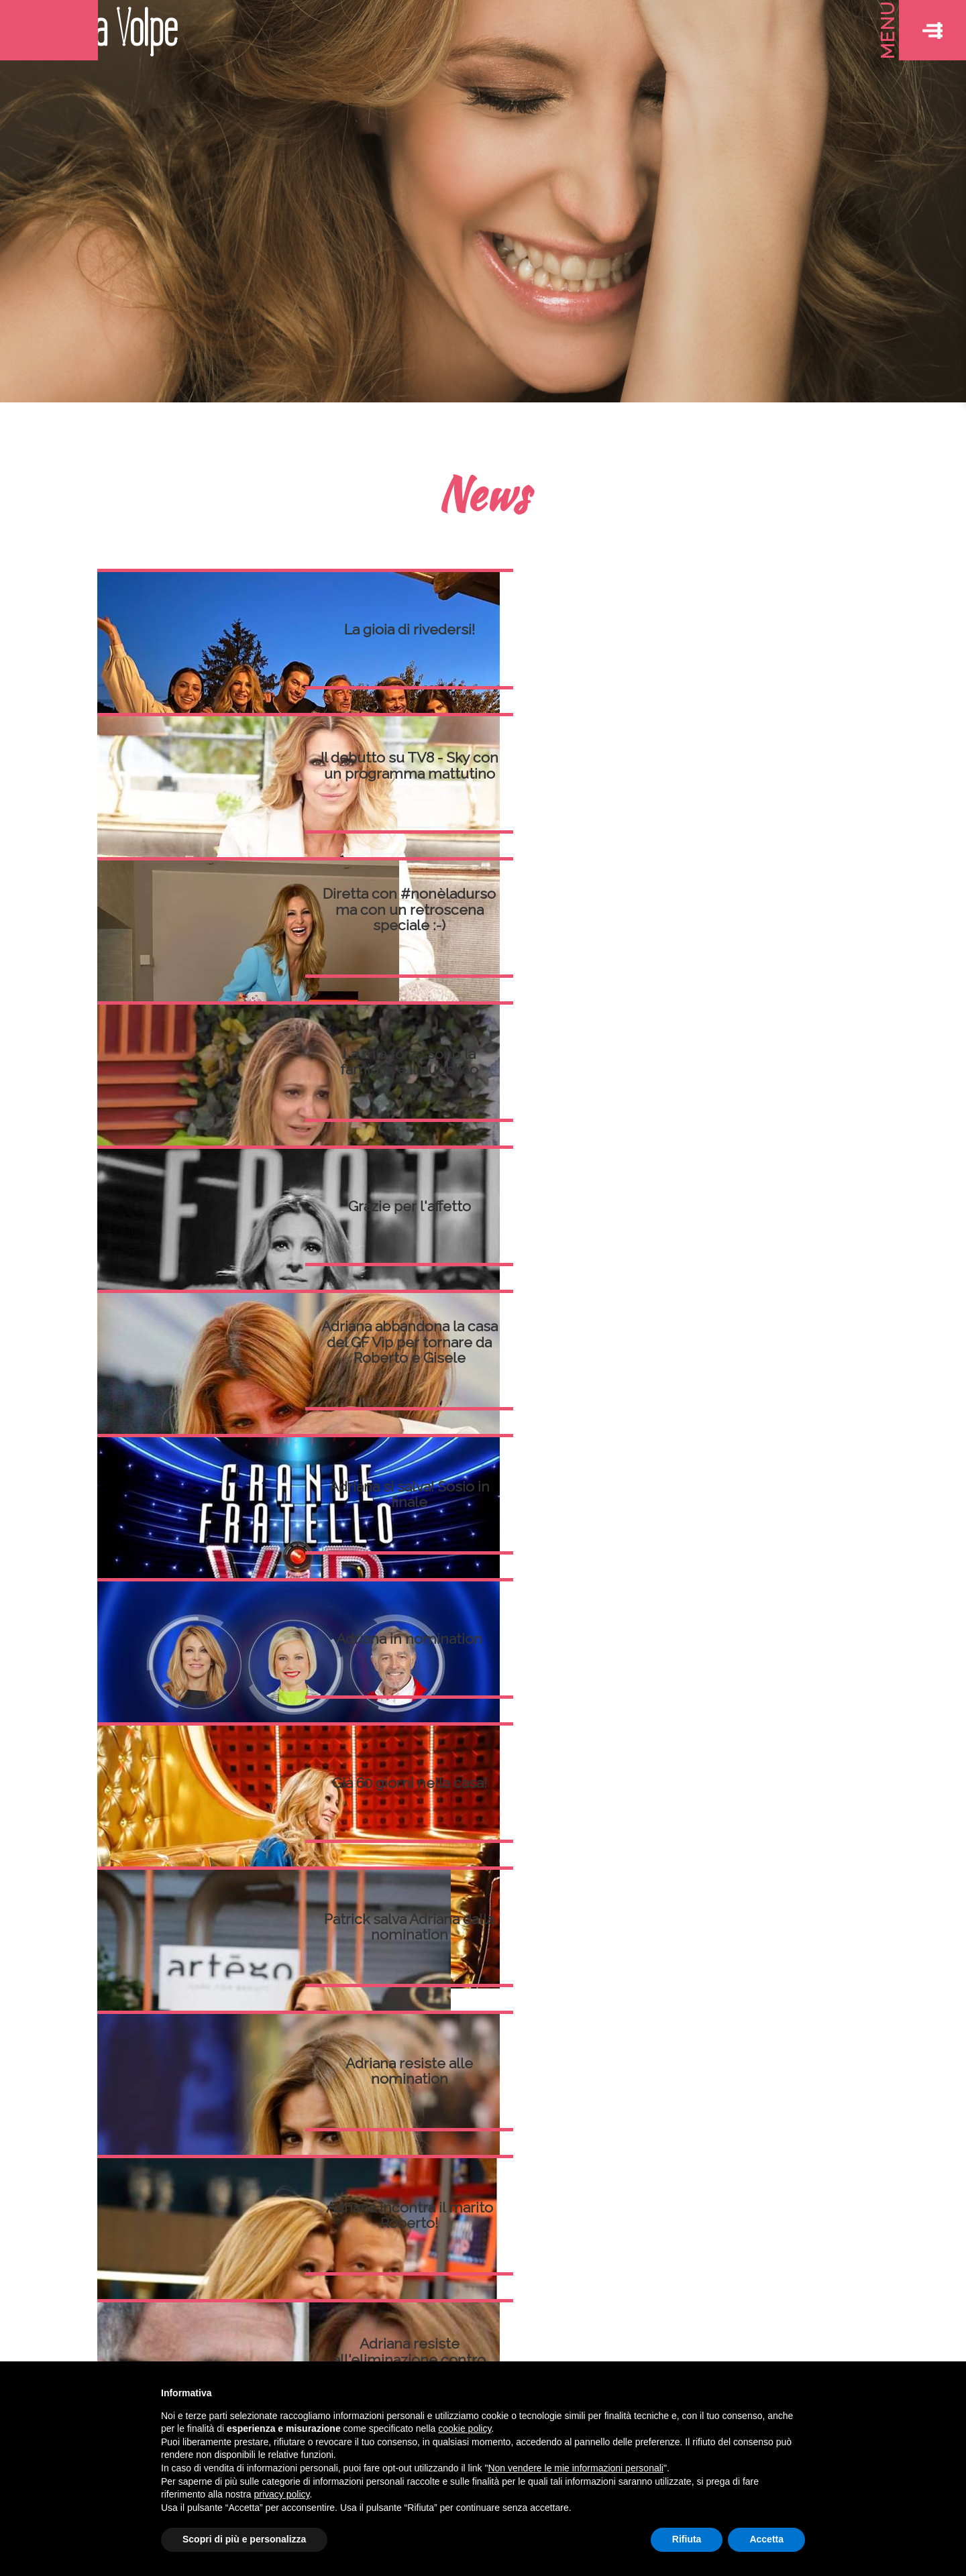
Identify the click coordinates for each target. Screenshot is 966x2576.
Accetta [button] (766, 2539)
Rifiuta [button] (687, 2539)
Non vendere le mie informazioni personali (575, 2468)
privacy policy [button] (282, 2494)
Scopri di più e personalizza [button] (244, 2539)
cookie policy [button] (464, 2428)
